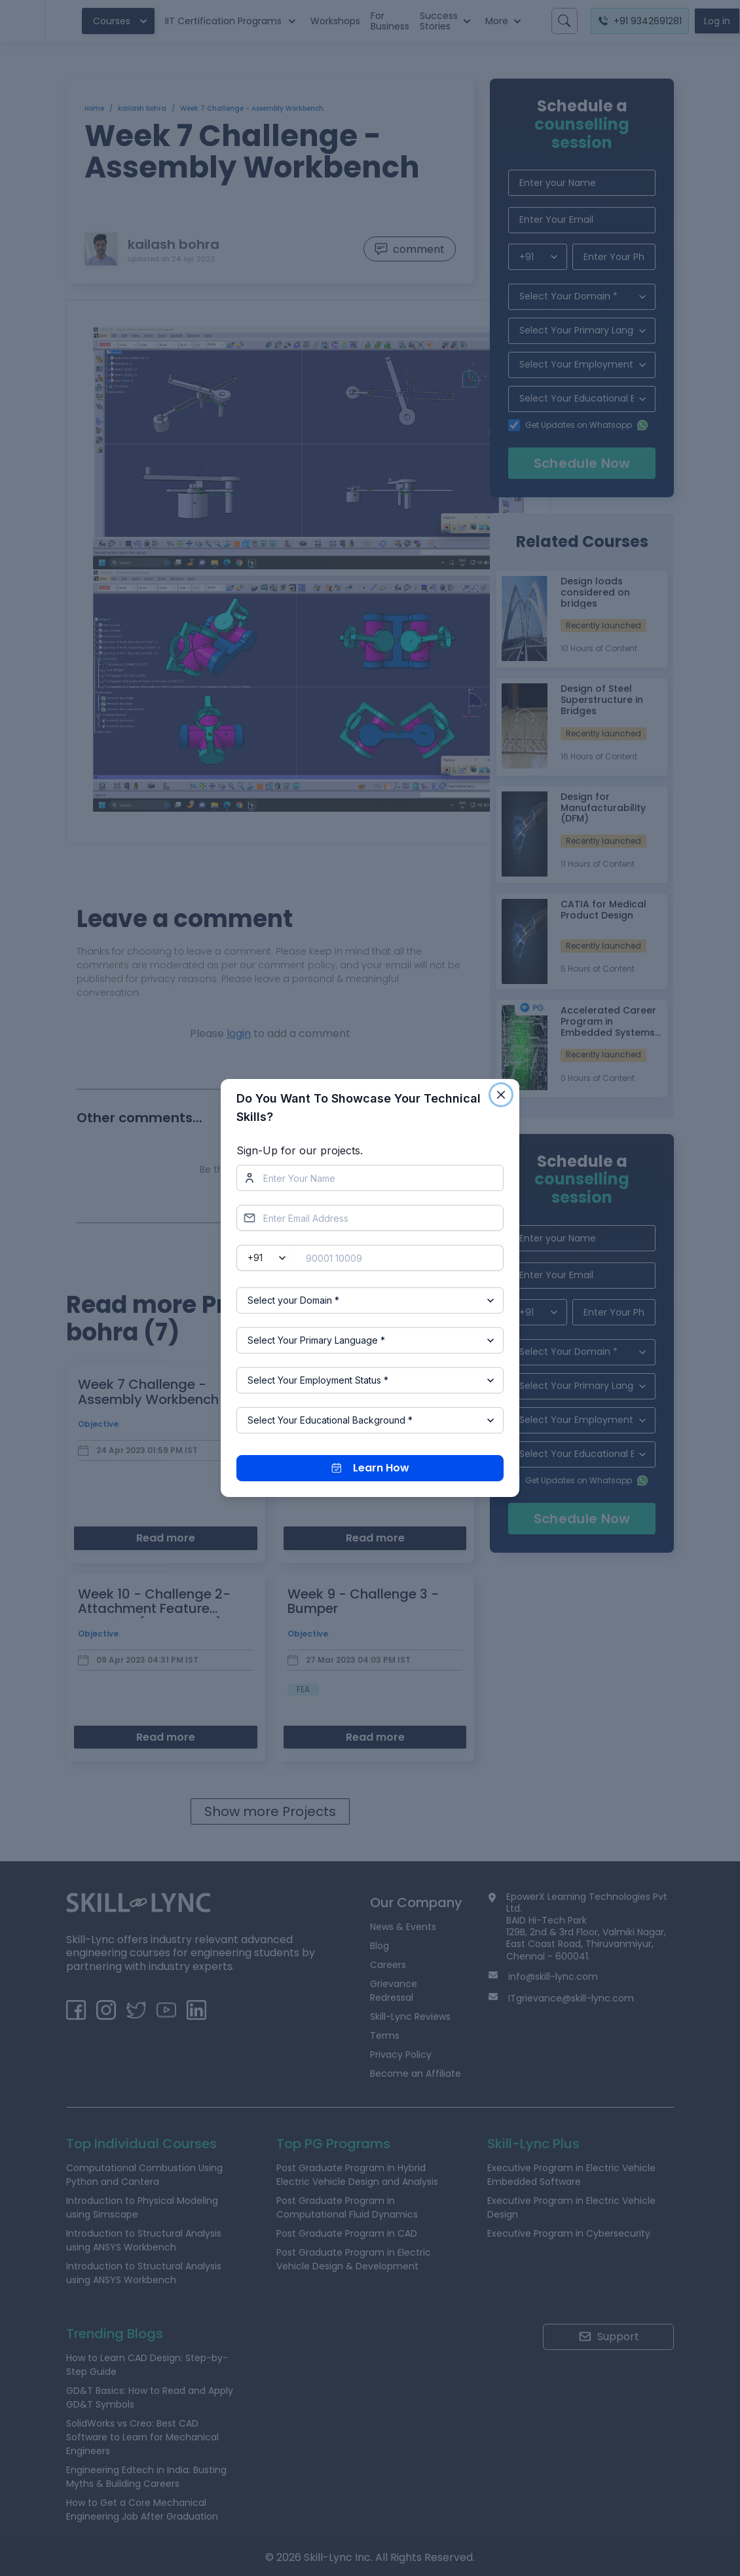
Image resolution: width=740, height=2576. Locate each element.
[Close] (500, 1094)
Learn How (370, 1467)
